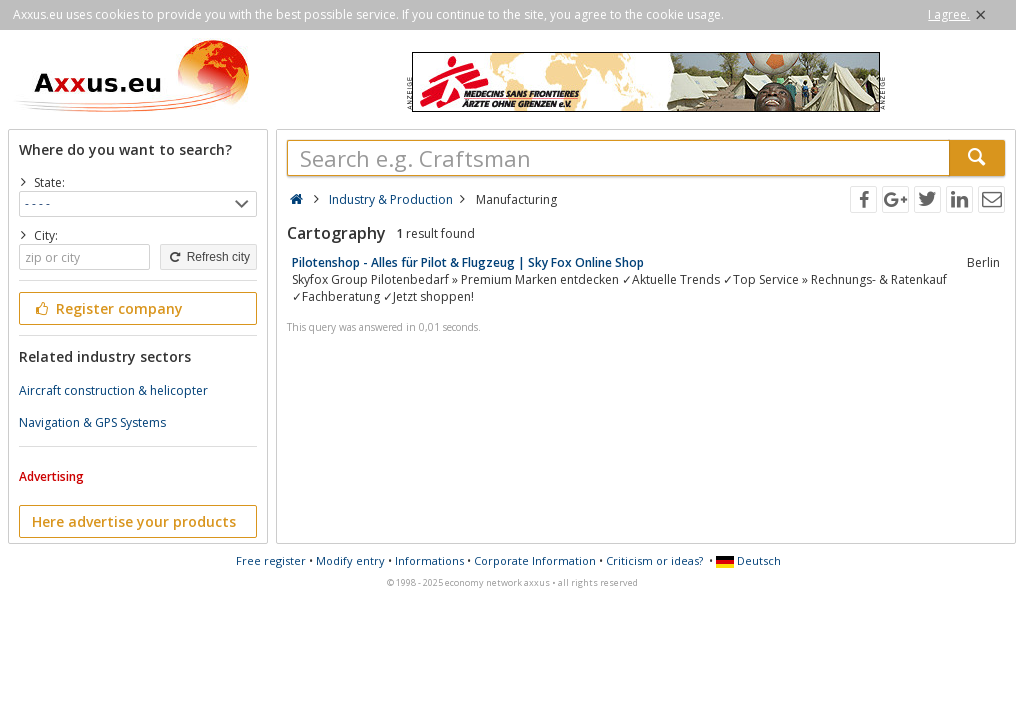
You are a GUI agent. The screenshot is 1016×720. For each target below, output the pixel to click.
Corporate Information (535, 560)
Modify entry (350, 560)
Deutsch (748, 560)
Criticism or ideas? (654, 560)
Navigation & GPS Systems (92, 422)
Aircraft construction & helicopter (113, 390)
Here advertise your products (134, 521)
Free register (271, 560)
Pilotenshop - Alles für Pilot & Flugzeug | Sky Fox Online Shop (468, 262)
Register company (107, 308)
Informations (429, 560)
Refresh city (208, 257)
